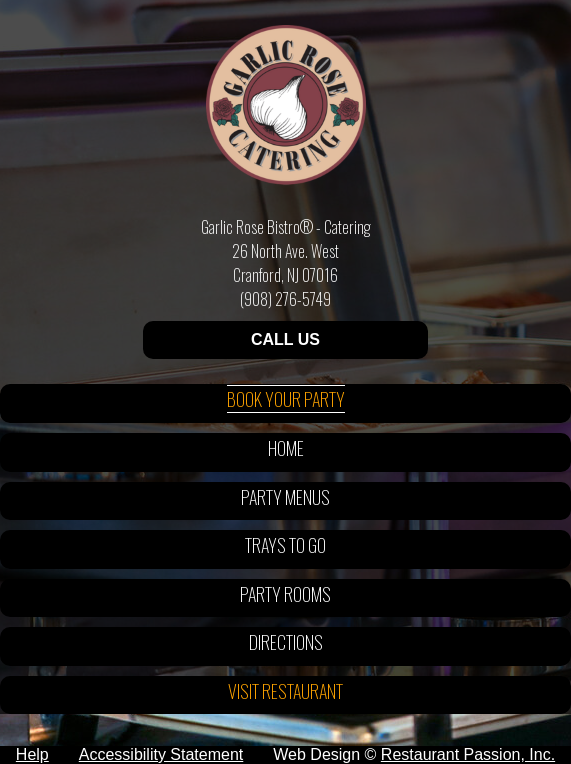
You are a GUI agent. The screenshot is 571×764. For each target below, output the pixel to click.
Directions (286, 642)
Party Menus (285, 497)
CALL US (285, 339)
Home (286, 448)
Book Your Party (286, 399)
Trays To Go (285, 545)
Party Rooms (285, 594)
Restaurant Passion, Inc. (468, 754)
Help (32, 754)
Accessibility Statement (161, 754)
